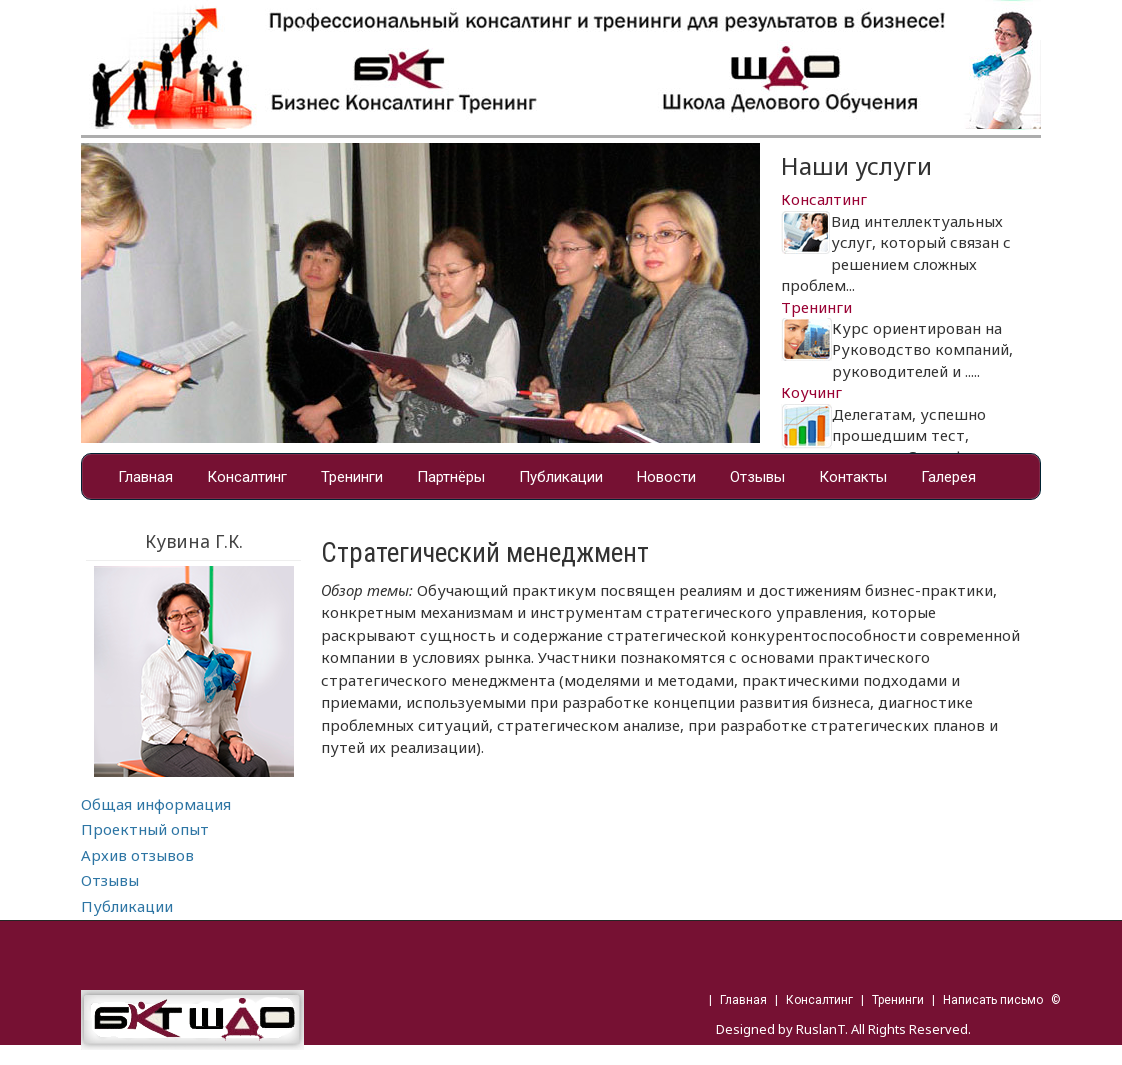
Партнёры (451, 477)
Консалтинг (247, 477)
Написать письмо (993, 1000)
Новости (666, 477)
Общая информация (156, 804)
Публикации (561, 477)
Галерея (948, 477)
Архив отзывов (137, 855)
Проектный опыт (145, 829)
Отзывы (757, 477)
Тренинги (352, 477)
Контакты (853, 477)
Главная (145, 477)
